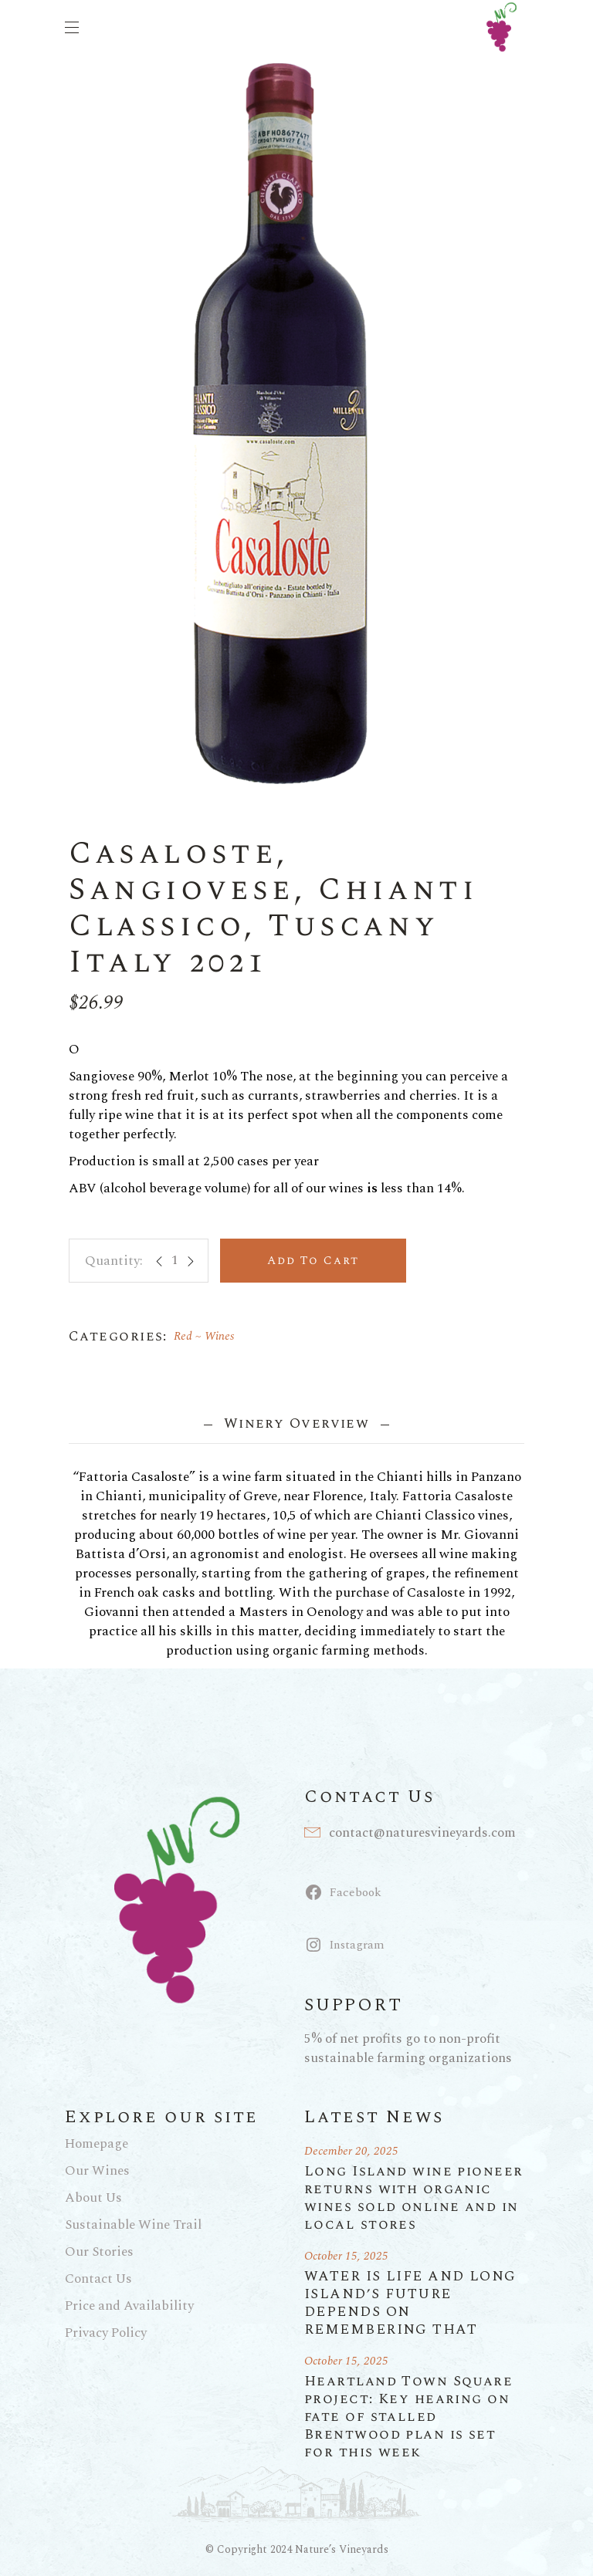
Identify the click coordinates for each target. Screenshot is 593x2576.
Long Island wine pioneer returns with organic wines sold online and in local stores (414, 2197)
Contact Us (98, 2279)
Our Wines (97, 2171)
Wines (219, 1336)
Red (183, 1336)
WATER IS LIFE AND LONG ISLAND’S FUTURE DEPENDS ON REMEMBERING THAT (410, 2302)
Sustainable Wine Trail (133, 2225)
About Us (93, 2198)
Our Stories (99, 2252)
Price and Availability (129, 2306)
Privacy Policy (106, 2333)
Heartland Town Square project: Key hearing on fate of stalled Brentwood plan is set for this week (408, 2416)
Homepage (96, 2144)
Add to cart (313, 1260)
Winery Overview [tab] (296, 1423)
